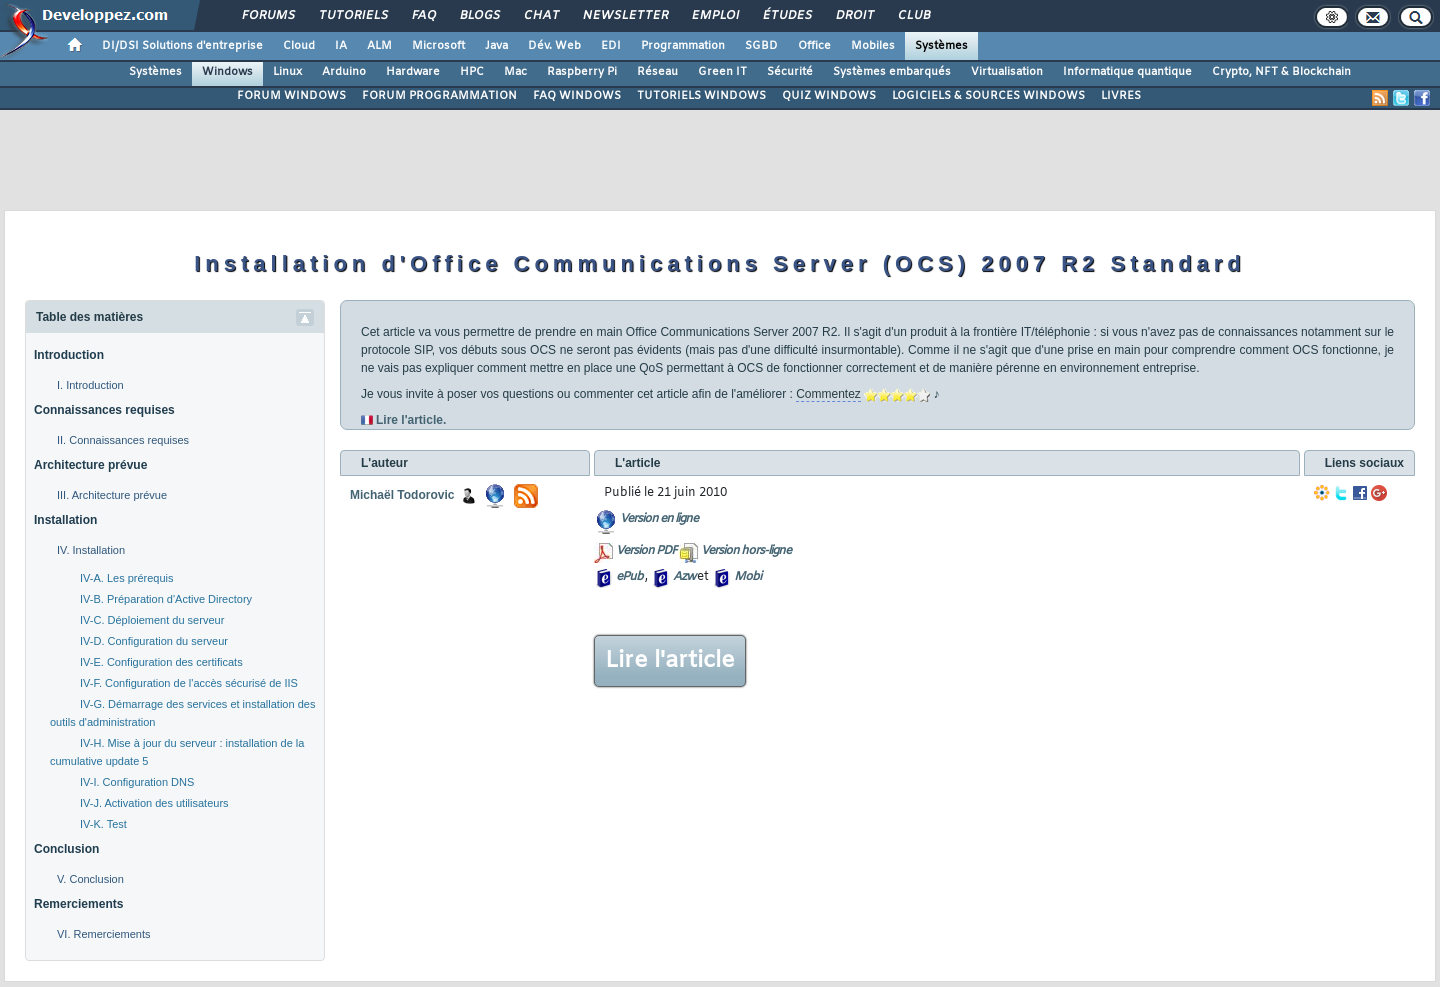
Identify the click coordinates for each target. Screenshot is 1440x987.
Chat (540, 16)
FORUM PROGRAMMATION (439, 96)
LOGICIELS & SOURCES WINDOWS (988, 96)
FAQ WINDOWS (577, 96)
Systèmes (941, 46)
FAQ (423, 16)
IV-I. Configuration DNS (137, 782)
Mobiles (873, 46)
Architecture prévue (90, 465)
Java (496, 46)
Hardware (413, 72)
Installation (65, 520)
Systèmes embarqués (892, 72)
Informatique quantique (1127, 72)
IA (341, 46)
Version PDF (646, 551)
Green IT (722, 72)
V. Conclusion (90, 879)
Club (913, 16)
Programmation (683, 46)
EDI (611, 46)
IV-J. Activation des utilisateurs (154, 803)
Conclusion (66, 849)
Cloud (299, 46)
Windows (227, 72)
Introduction (69, 355)
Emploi (714, 16)
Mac (515, 72)
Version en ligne (659, 519)
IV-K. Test (103, 824)
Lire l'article (670, 661)
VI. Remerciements (104, 934)
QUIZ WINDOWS (829, 96)
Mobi (747, 577)
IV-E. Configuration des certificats (161, 662)
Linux (287, 72)
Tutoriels (352, 16)
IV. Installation (91, 550)
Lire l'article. (411, 420)
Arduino (344, 72)
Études (786, 16)
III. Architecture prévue (112, 495)
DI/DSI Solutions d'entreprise (182, 46)
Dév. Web (554, 46)
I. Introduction (90, 385)
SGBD (761, 46)
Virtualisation (1007, 72)
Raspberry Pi (582, 72)
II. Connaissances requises (123, 440)
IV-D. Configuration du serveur (154, 641)
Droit (854, 16)
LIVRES (1121, 96)
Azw (684, 577)
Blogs (479, 16)
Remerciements (78, 904)
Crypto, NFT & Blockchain (1281, 72)
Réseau (657, 72)
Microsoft (438, 46)
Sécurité (790, 72)
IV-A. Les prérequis (127, 578)
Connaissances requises (104, 410)
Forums (267, 16)
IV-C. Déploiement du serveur (152, 620)
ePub (629, 577)
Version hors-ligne (746, 551)
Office (814, 46)
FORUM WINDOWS (291, 96)
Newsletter (624, 16)
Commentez (828, 394)
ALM (379, 46)
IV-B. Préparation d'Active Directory (166, 599)
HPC (472, 72)
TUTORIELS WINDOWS (701, 96)
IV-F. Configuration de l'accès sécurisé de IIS (189, 683)
